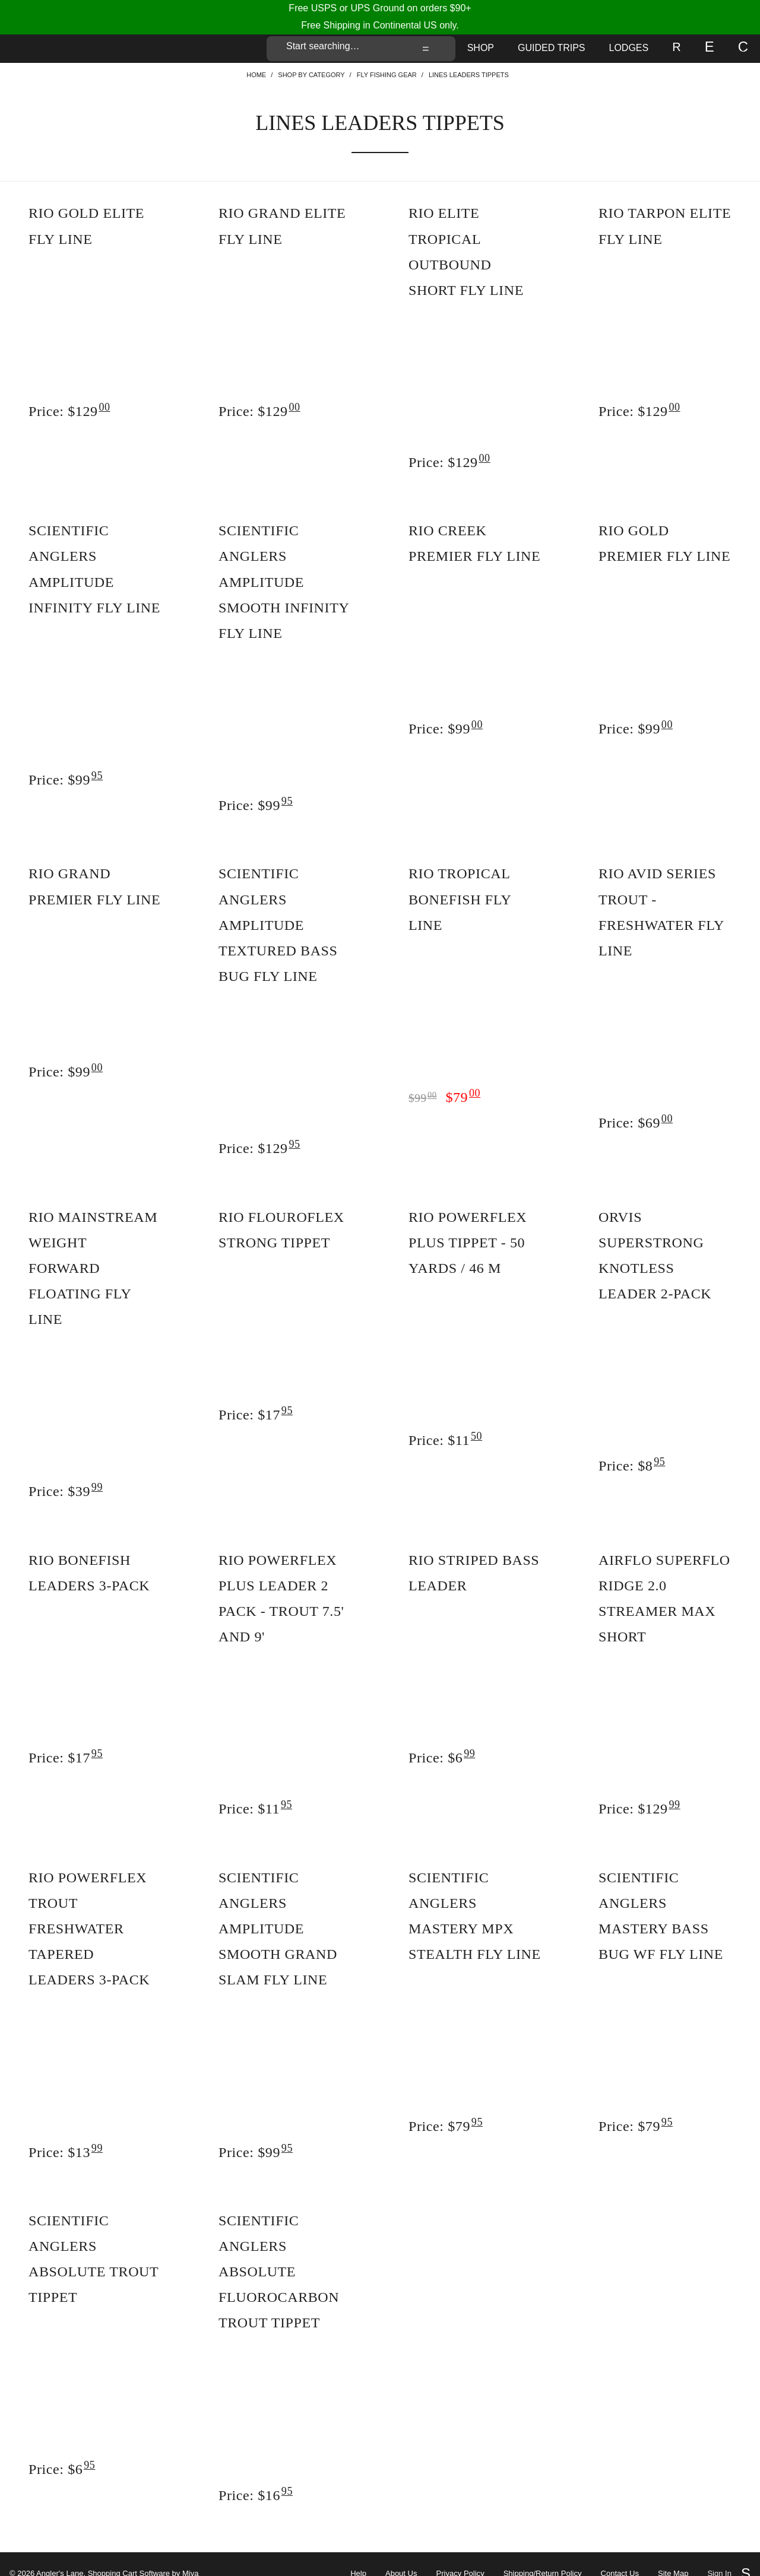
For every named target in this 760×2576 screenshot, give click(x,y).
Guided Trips (551, 48)
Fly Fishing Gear (387, 74)
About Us (401, 2554)
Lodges (629, 48)
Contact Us (620, 2554)
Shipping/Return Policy (543, 2554)
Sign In (719, 2554)
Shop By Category (311, 74)
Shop (480, 48)
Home (256, 74)
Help (358, 2554)
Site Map (673, 2554)
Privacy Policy (460, 2554)
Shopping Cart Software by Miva (143, 2554)
